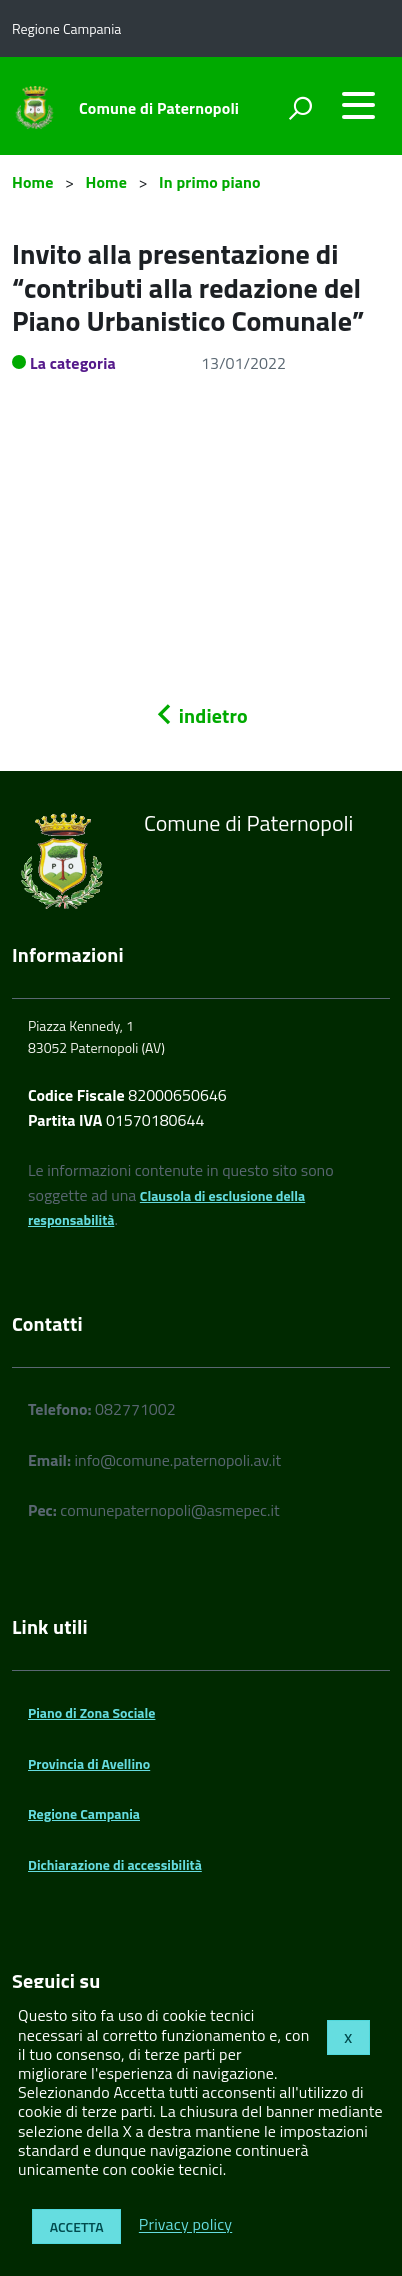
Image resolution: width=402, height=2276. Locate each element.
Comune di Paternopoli (159, 108)
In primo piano (210, 182)
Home (32, 182)
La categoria (73, 363)
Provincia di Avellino (89, 1763)
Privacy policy (185, 2225)
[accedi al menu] (358, 105)
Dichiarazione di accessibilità (115, 1864)
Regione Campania (84, 1813)
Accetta (77, 2226)
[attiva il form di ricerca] (300, 108)
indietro (201, 715)
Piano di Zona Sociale (91, 1712)
